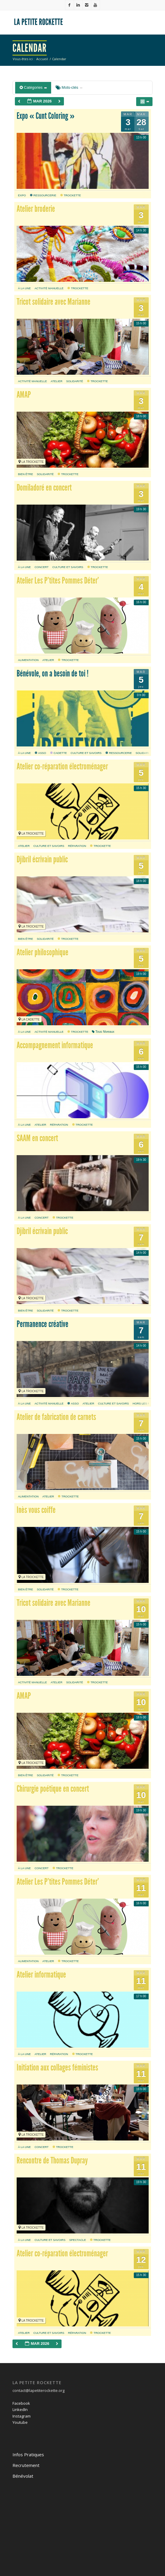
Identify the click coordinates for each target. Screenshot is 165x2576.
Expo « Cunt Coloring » (46, 116)
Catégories (33, 87)
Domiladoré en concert (44, 487)
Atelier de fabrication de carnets (56, 1417)
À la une (24, 288)
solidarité (74, 381)
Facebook (21, 2403)
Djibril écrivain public (42, 859)
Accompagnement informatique (55, 1045)
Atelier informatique (41, 1974)
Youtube (20, 2422)
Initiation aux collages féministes (57, 2067)
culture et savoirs (67, 567)
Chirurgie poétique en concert (53, 1788)
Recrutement (26, 2465)
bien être (25, 474)
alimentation (28, 660)
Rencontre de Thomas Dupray (52, 2160)
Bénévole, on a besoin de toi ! (53, 673)
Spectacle (77, 2239)
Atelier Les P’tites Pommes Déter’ (58, 580)
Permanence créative (42, 1324)
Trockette (70, 195)
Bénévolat (22, 2476)
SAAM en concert (37, 1138)
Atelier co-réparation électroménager (62, 766)
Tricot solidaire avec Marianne (53, 301)
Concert (41, 567)
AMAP (24, 394)
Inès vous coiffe (36, 1510)
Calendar (29, 48)
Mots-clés (69, 87)
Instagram (21, 2416)
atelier (56, 381)
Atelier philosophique (42, 952)
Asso (40, 753)
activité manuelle (49, 288)
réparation (77, 845)
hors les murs (144, 1403)
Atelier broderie (36, 208)
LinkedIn (20, 2409)
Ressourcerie (43, 195)
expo (22, 195)
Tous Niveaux (103, 1032)
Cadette (58, 753)
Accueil (42, 59)
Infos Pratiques (28, 2454)
